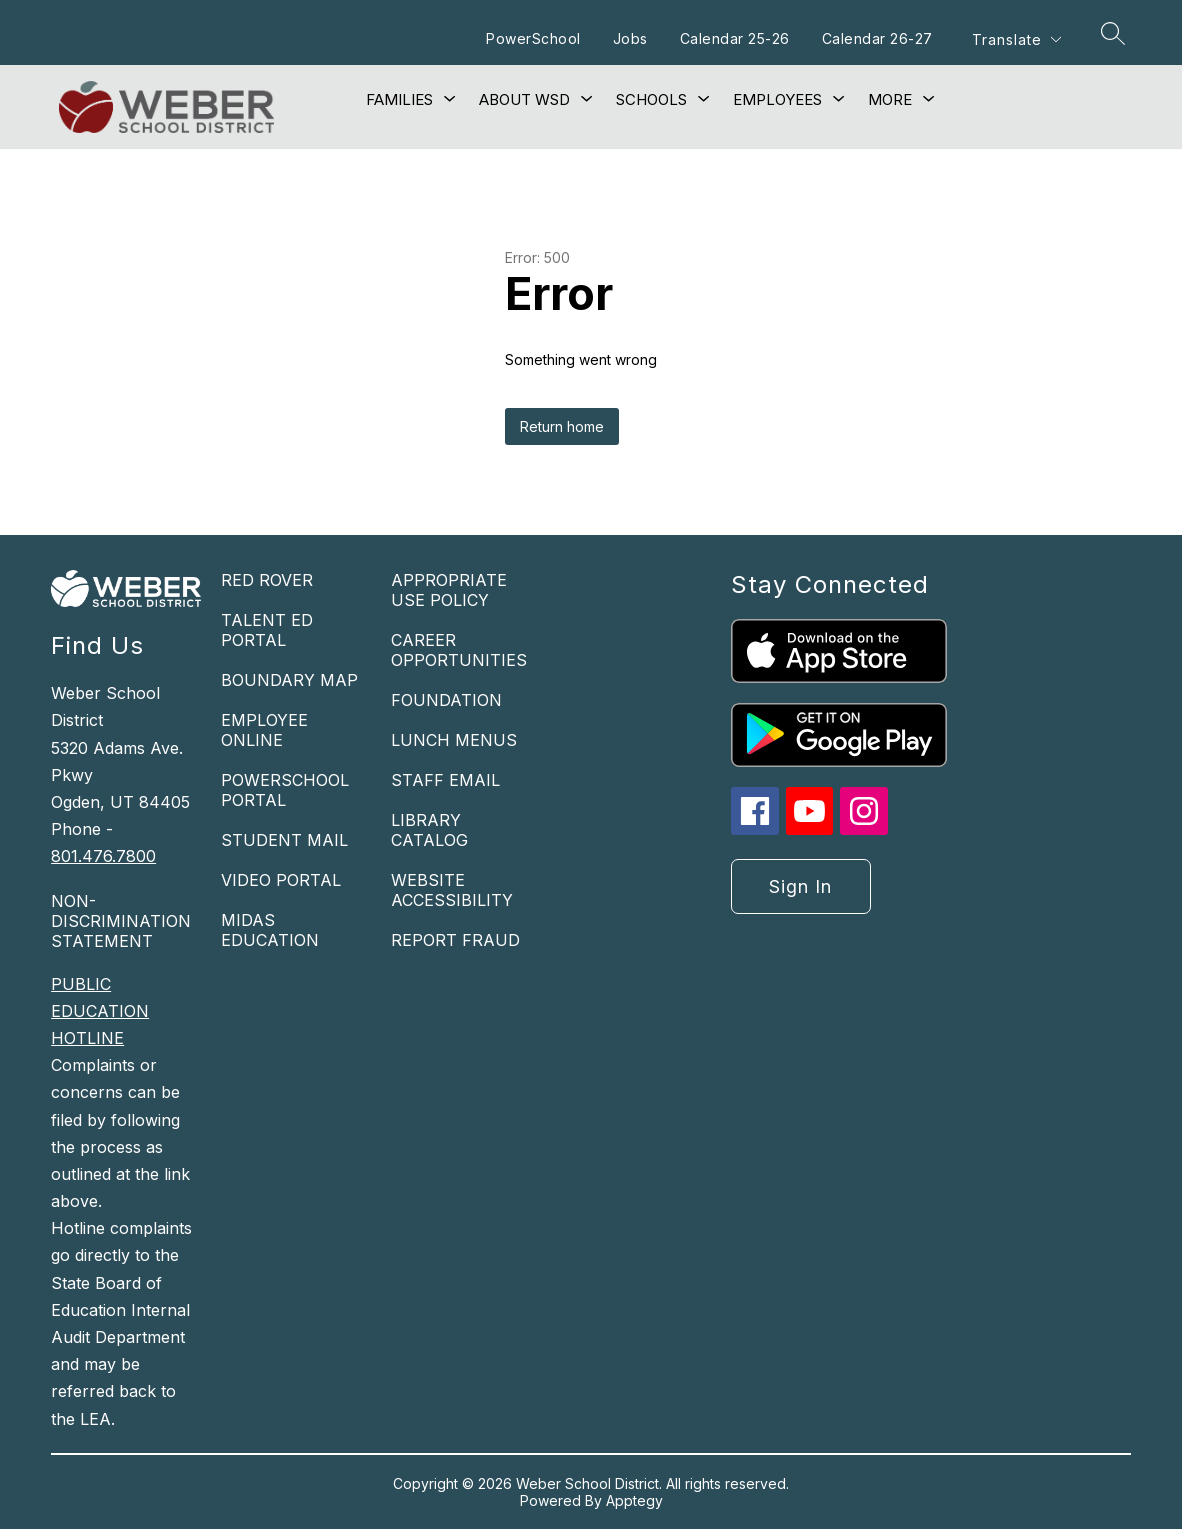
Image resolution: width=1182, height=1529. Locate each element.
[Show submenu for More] (890, 100)
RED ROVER (267, 580)
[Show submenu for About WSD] (524, 100)
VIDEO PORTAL (281, 880)
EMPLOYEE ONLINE (264, 730)
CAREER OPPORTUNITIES (459, 650)
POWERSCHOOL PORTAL (285, 790)
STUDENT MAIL (284, 840)
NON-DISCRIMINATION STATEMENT (121, 921)
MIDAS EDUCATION (270, 930)
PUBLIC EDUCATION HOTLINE (100, 1011)
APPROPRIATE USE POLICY (449, 590)
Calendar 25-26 (735, 38)
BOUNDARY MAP (289, 680)
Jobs (630, 38)
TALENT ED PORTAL (267, 630)
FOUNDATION (446, 700)
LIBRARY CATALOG (429, 830)
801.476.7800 (103, 856)
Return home (562, 426)
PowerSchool (533, 38)
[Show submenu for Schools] (651, 100)
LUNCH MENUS (454, 740)
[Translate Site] (1016, 39)
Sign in (800, 886)
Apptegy (634, 1500)
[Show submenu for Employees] (777, 100)
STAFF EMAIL (445, 780)
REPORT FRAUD (455, 940)
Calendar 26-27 (877, 38)
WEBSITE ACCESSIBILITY (452, 890)
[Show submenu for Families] (399, 100)
